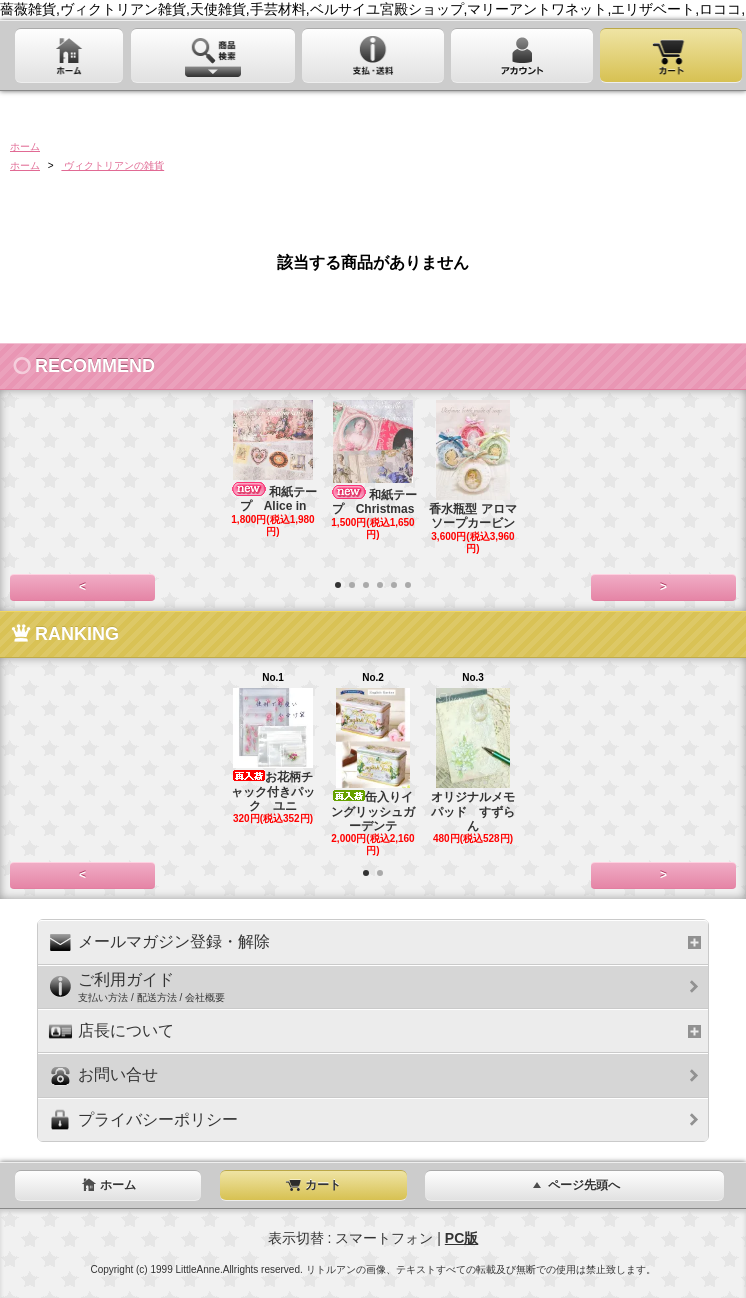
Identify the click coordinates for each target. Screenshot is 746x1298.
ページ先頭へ (574, 1185)
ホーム (25, 146)
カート (313, 1185)
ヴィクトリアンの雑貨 (112, 165)
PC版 (461, 1238)
